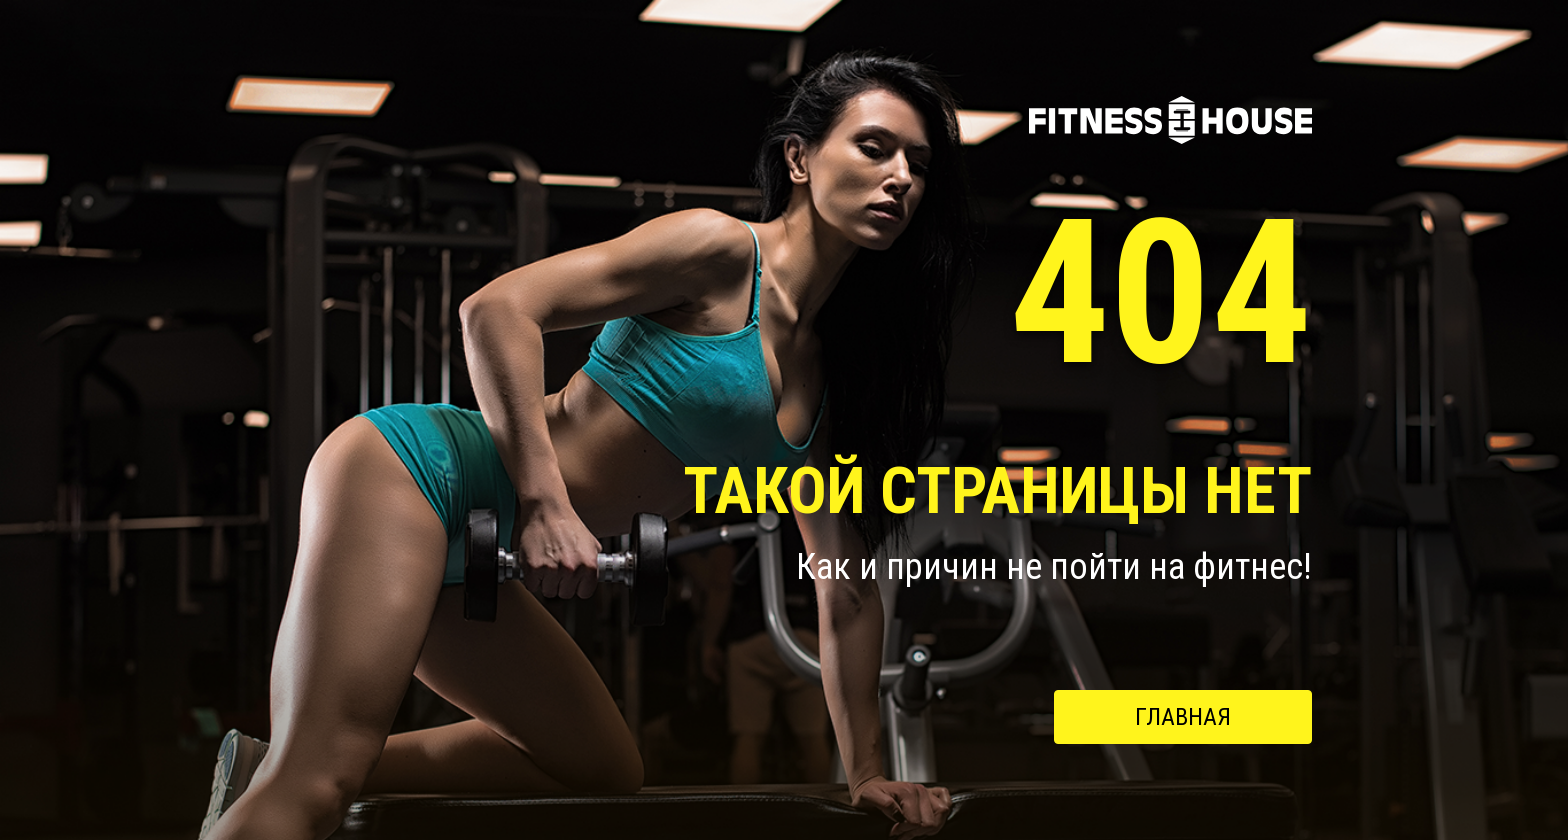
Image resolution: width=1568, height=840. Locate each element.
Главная (1183, 717)
